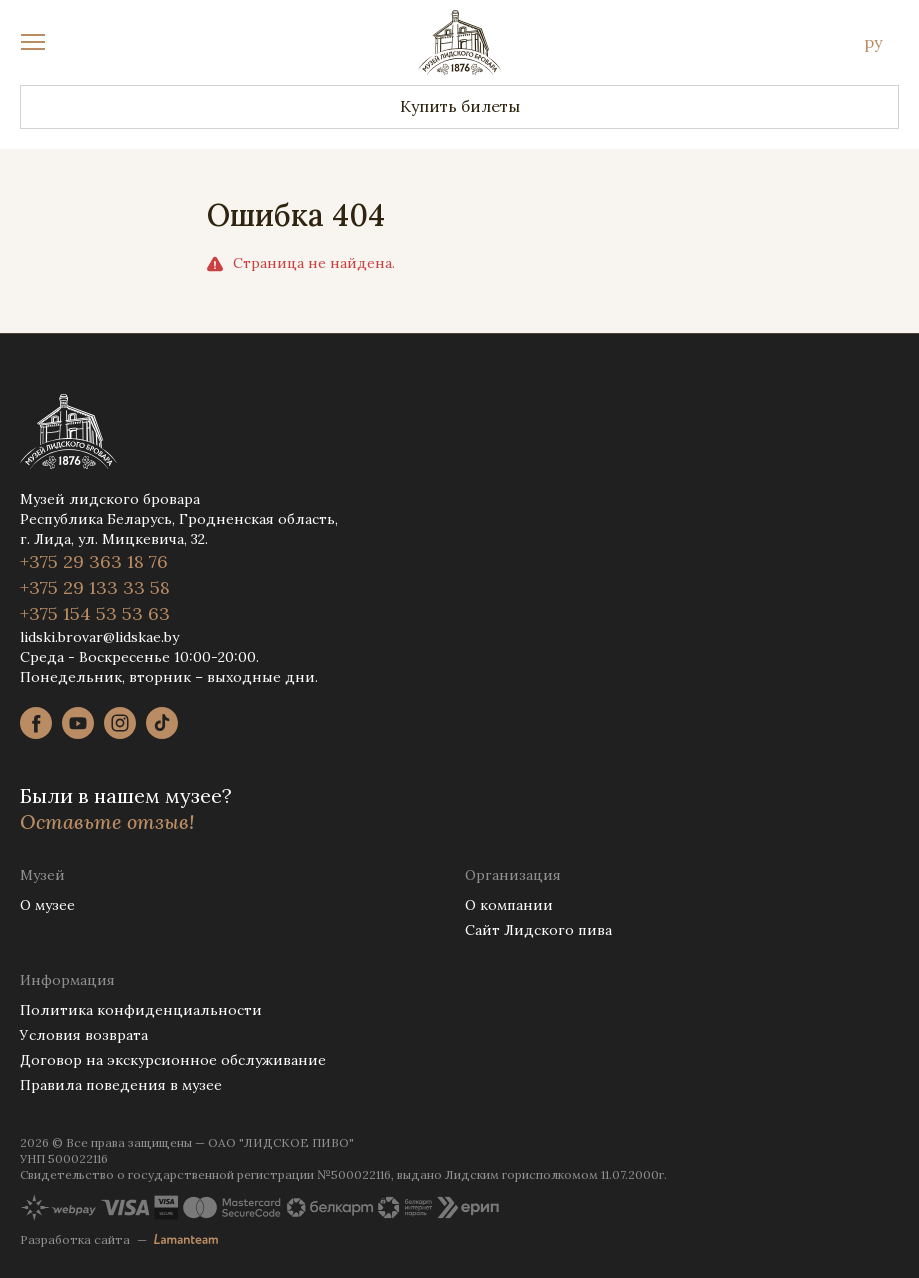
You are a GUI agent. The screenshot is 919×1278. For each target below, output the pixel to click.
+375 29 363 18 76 (94, 561)
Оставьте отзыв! (107, 821)
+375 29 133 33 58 (95, 587)
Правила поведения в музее (121, 1085)
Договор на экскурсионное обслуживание (173, 1060)
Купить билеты (460, 106)
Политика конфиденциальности (141, 1010)
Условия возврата (84, 1035)
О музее (47, 905)
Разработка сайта (75, 1239)
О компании (509, 905)
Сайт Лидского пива (538, 930)
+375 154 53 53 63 (95, 613)
